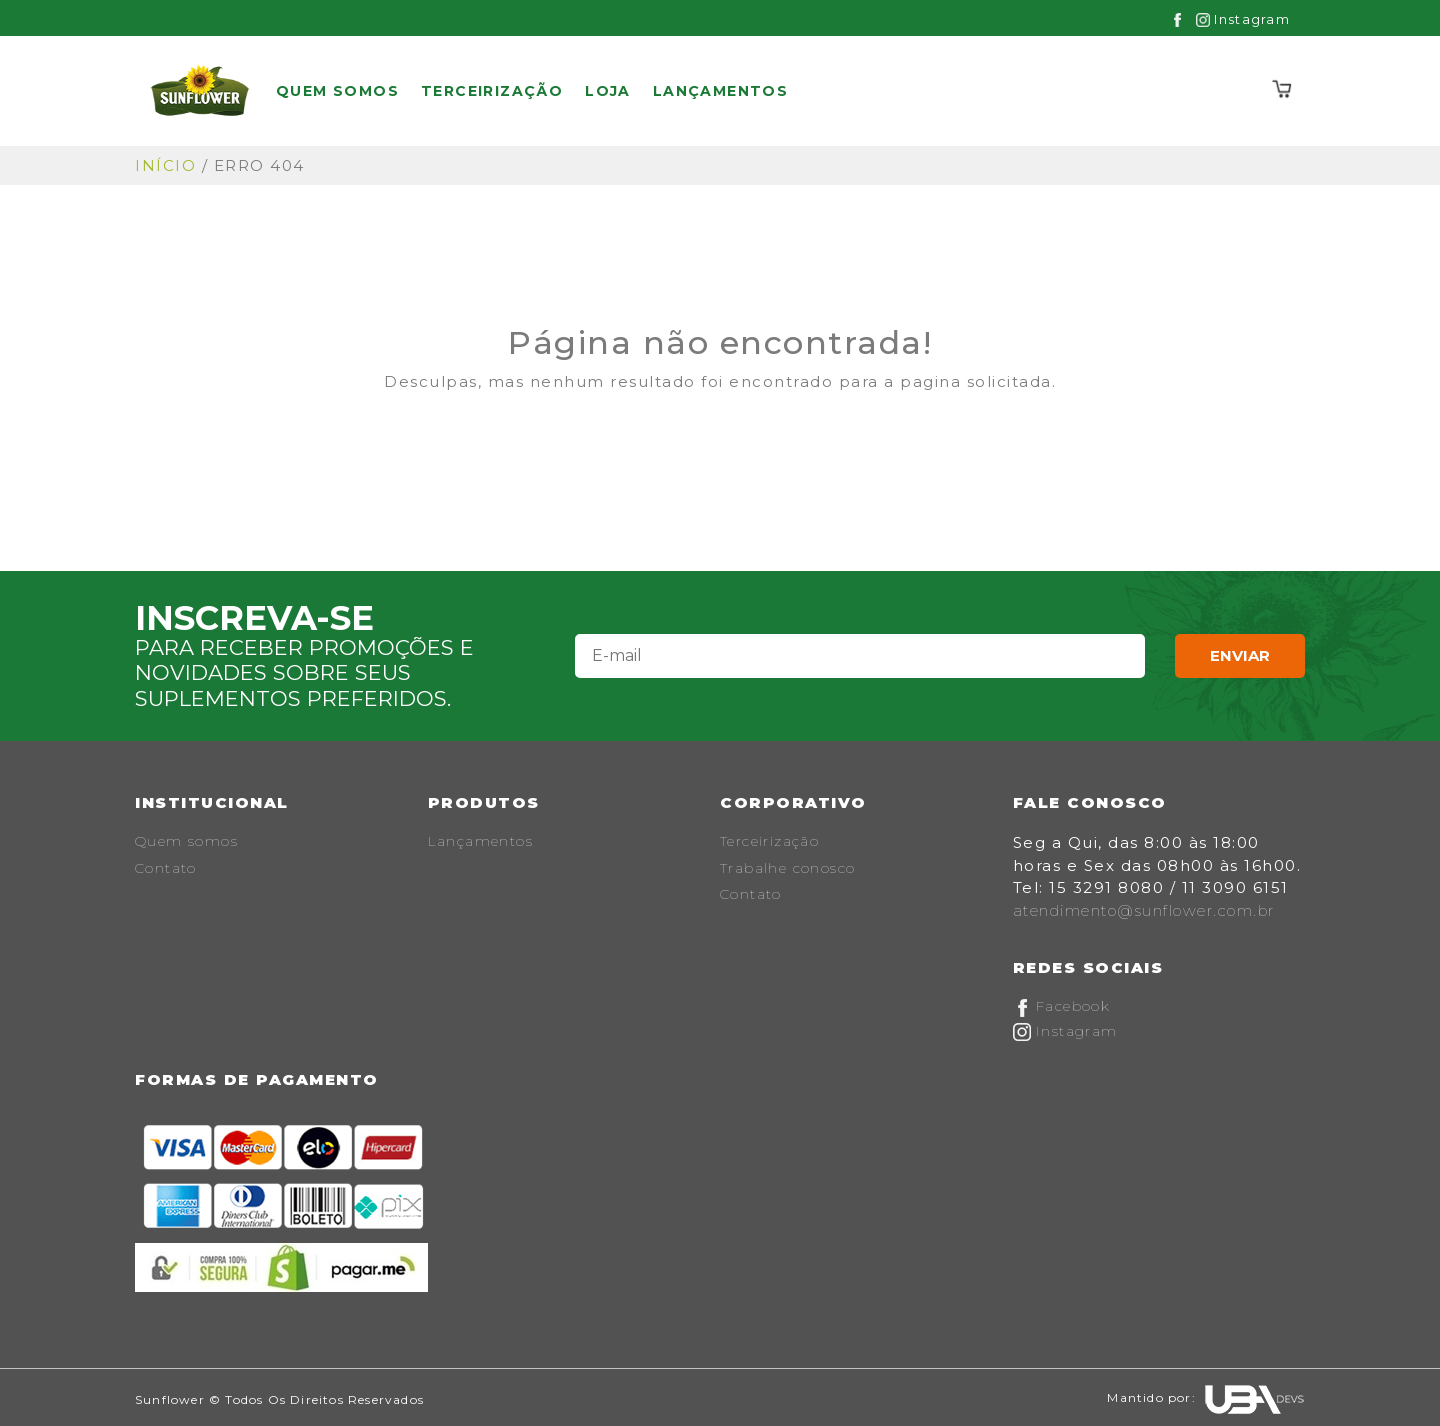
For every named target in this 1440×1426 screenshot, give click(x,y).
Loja (608, 91)
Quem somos (337, 91)
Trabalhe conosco (787, 868)
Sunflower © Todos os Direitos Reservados (279, 1399)
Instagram (1243, 19)
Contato (166, 868)
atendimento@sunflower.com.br (1144, 910)
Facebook (1062, 1006)
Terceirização (492, 91)
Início (165, 165)
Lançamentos (720, 91)
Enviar (1240, 655)
